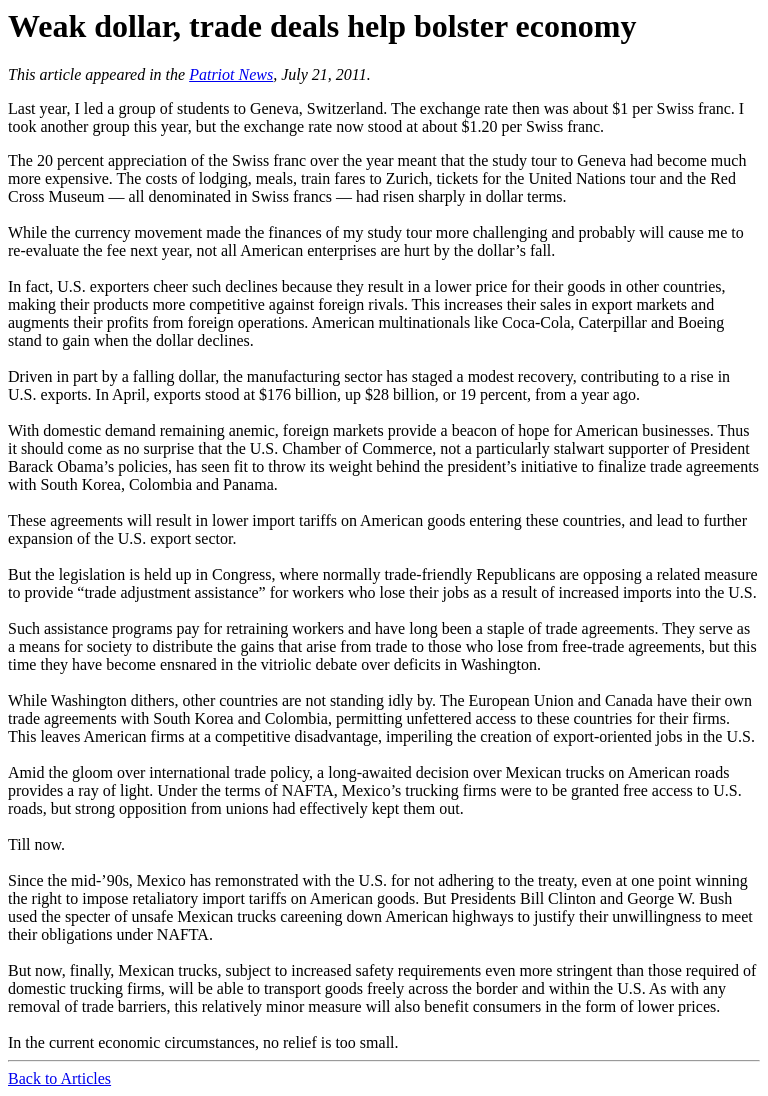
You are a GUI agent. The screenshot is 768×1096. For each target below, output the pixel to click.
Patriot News (231, 74)
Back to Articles (59, 1078)
